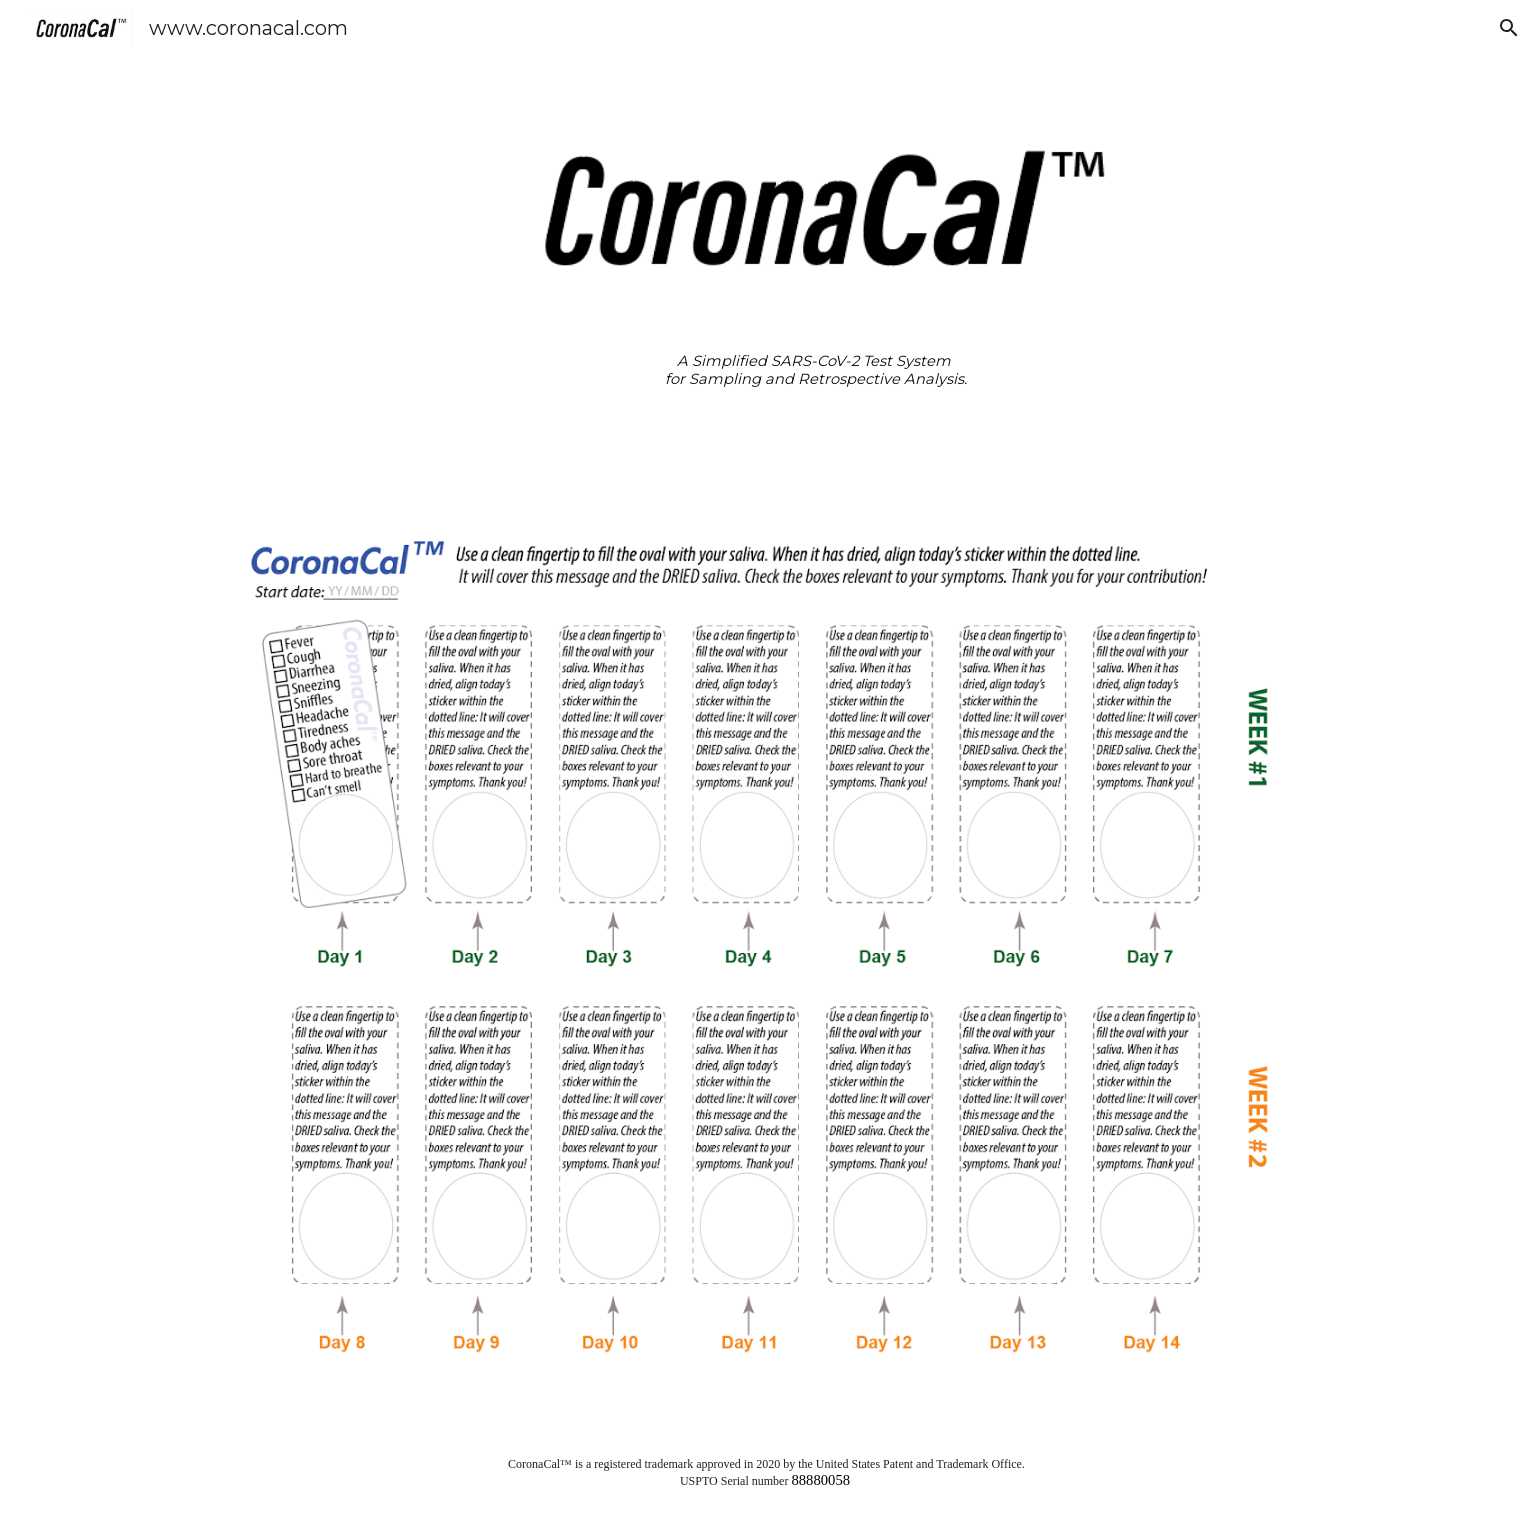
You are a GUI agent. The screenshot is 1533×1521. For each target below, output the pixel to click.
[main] (815, 370)
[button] (1509, 28)
